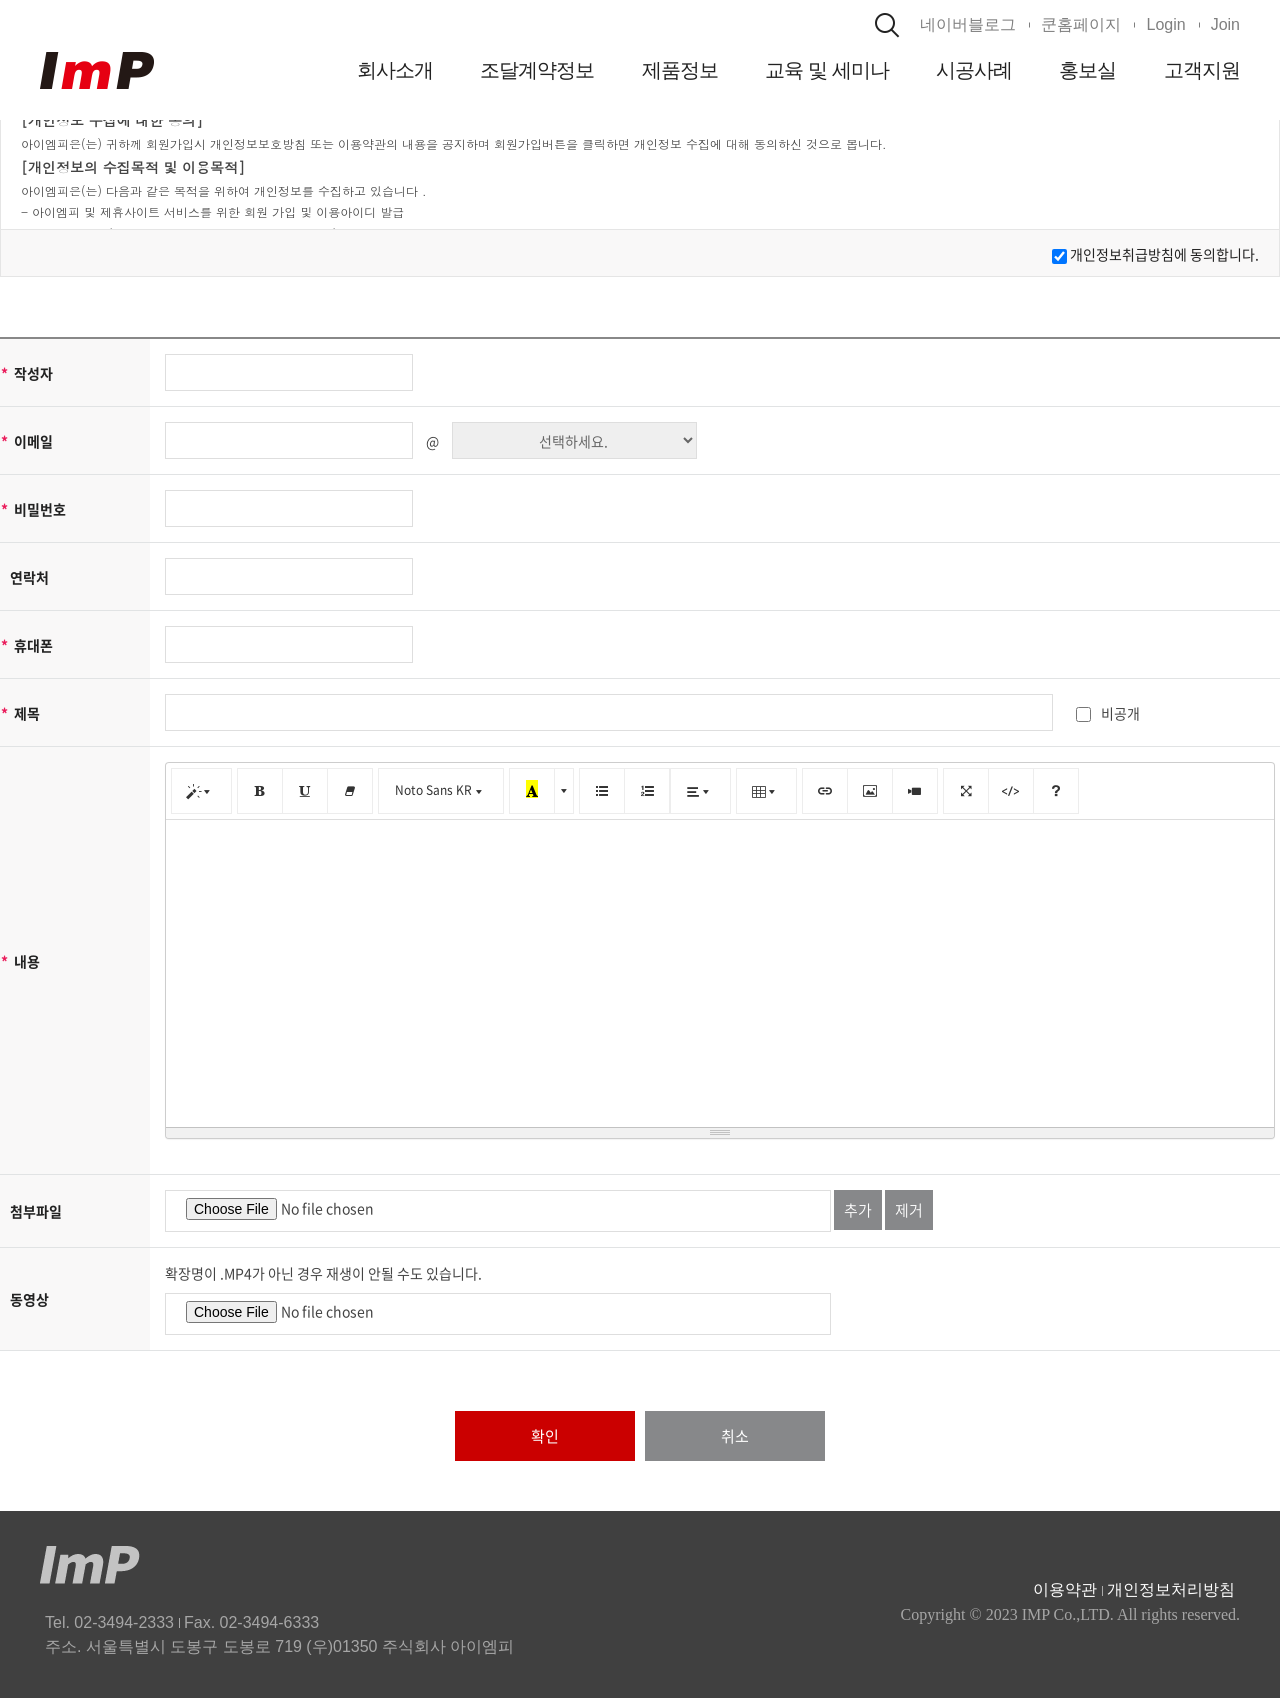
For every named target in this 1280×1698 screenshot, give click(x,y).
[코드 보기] (1010, 791)
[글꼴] (441, 791)
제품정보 (680, 70)
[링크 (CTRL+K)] (824, 791)
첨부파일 (36, 1211)
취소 (735, 1436)
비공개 (1108, 713)
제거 (909, 1210)
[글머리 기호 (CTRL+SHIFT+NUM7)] (601, 791)
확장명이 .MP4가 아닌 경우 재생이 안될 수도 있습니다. (323, 1273)
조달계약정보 (537, 70)
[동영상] (915, 791)
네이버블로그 (968, 24)
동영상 (29, 1299)
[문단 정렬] (700, 791)
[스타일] (201, 791)
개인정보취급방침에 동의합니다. (1164, 254)
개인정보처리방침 (1171, 1589)
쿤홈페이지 (1081, 24)
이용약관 (1065, 1589)
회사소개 (395, 70)
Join (1225, 24)
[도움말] (1056, 791)
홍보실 (1087, 70)
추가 (858, 1210)
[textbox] (720, 970)
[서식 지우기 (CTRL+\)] (350, 791)
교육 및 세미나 (827, 70)
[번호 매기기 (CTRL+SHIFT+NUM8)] (647, 791)
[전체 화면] (965, 791)
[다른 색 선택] (564, 791)
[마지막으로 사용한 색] (531, 791)
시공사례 (974, 70)
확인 (545, 1436)
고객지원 (1202, 70)
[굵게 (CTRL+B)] (259, 791)
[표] (766, 791)
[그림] (869, 791)
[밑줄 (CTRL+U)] (304, 791)
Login (1165, 24)
